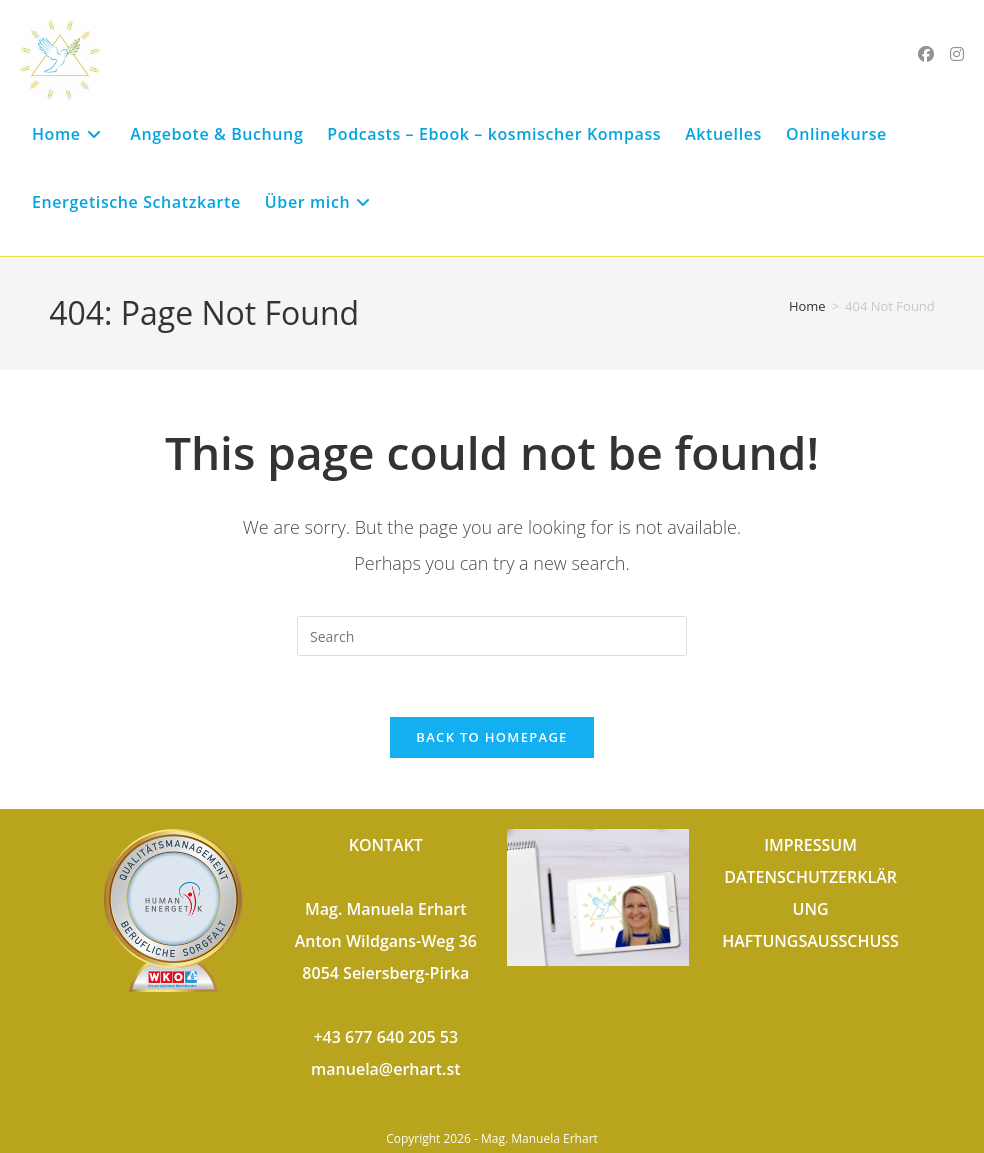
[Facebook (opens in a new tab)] (926, 54)
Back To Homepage (491, 737)
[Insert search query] (492, 636)
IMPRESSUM (810, 845)
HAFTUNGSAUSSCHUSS (810, 941)
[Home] (807, 306)
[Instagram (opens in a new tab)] (957, 54)
